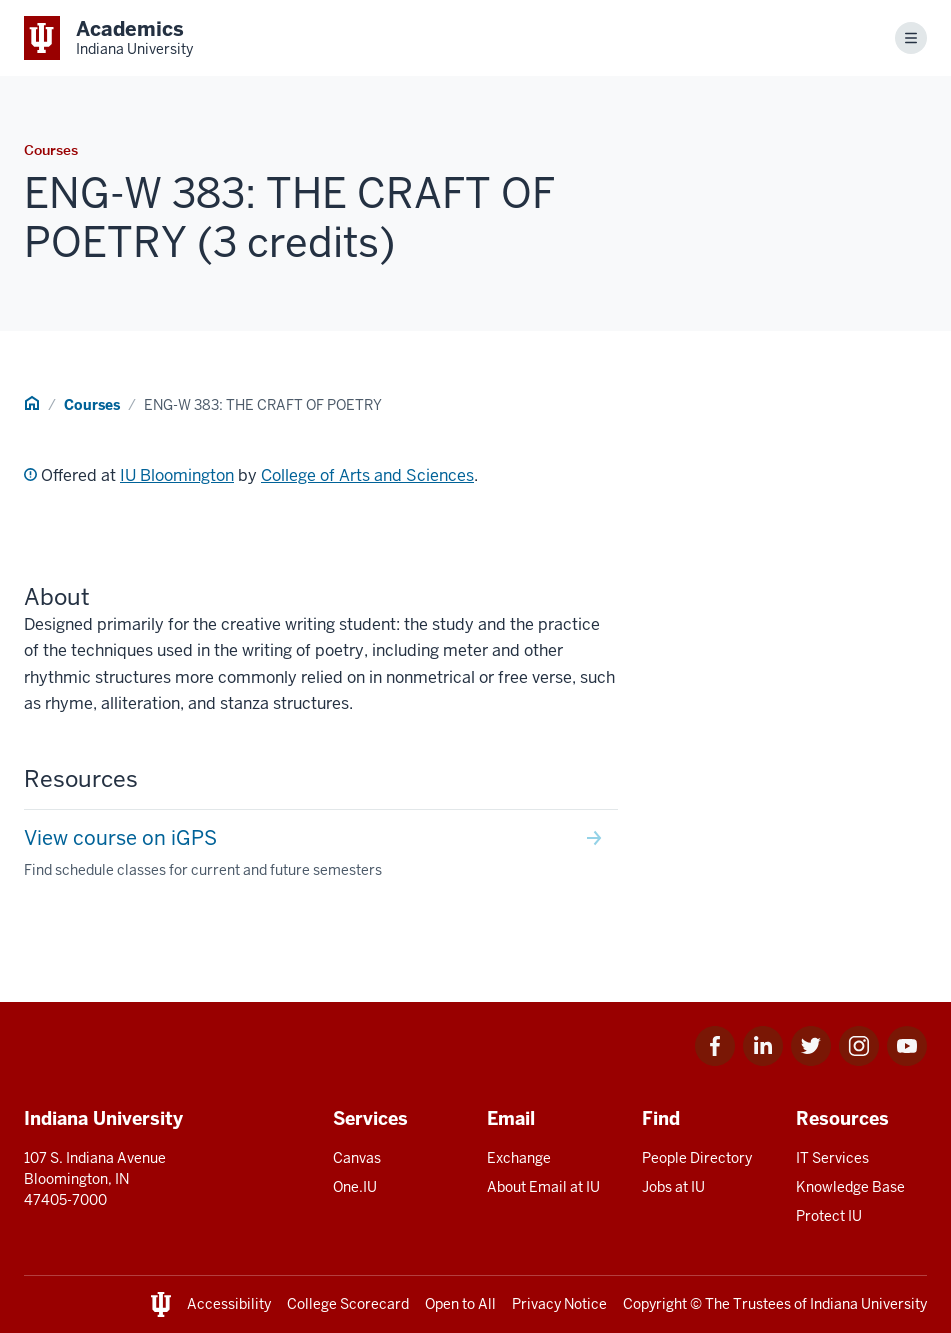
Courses (92, 405)
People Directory (697, 1158)
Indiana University (868, 1304)
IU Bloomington (177, 475)
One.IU (355, 1187)
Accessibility (229, 1304)
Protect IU (829, 1216)
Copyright (655, 1304)
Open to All (460, 1304)
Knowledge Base (850, 1187)
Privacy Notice (559, 1304)
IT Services (832, 1158)
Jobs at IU (673, 1187)
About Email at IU (543, 1187)
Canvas (357, 1158)
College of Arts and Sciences (367, 475)
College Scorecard (348, 1304)
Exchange (519, 1158)
